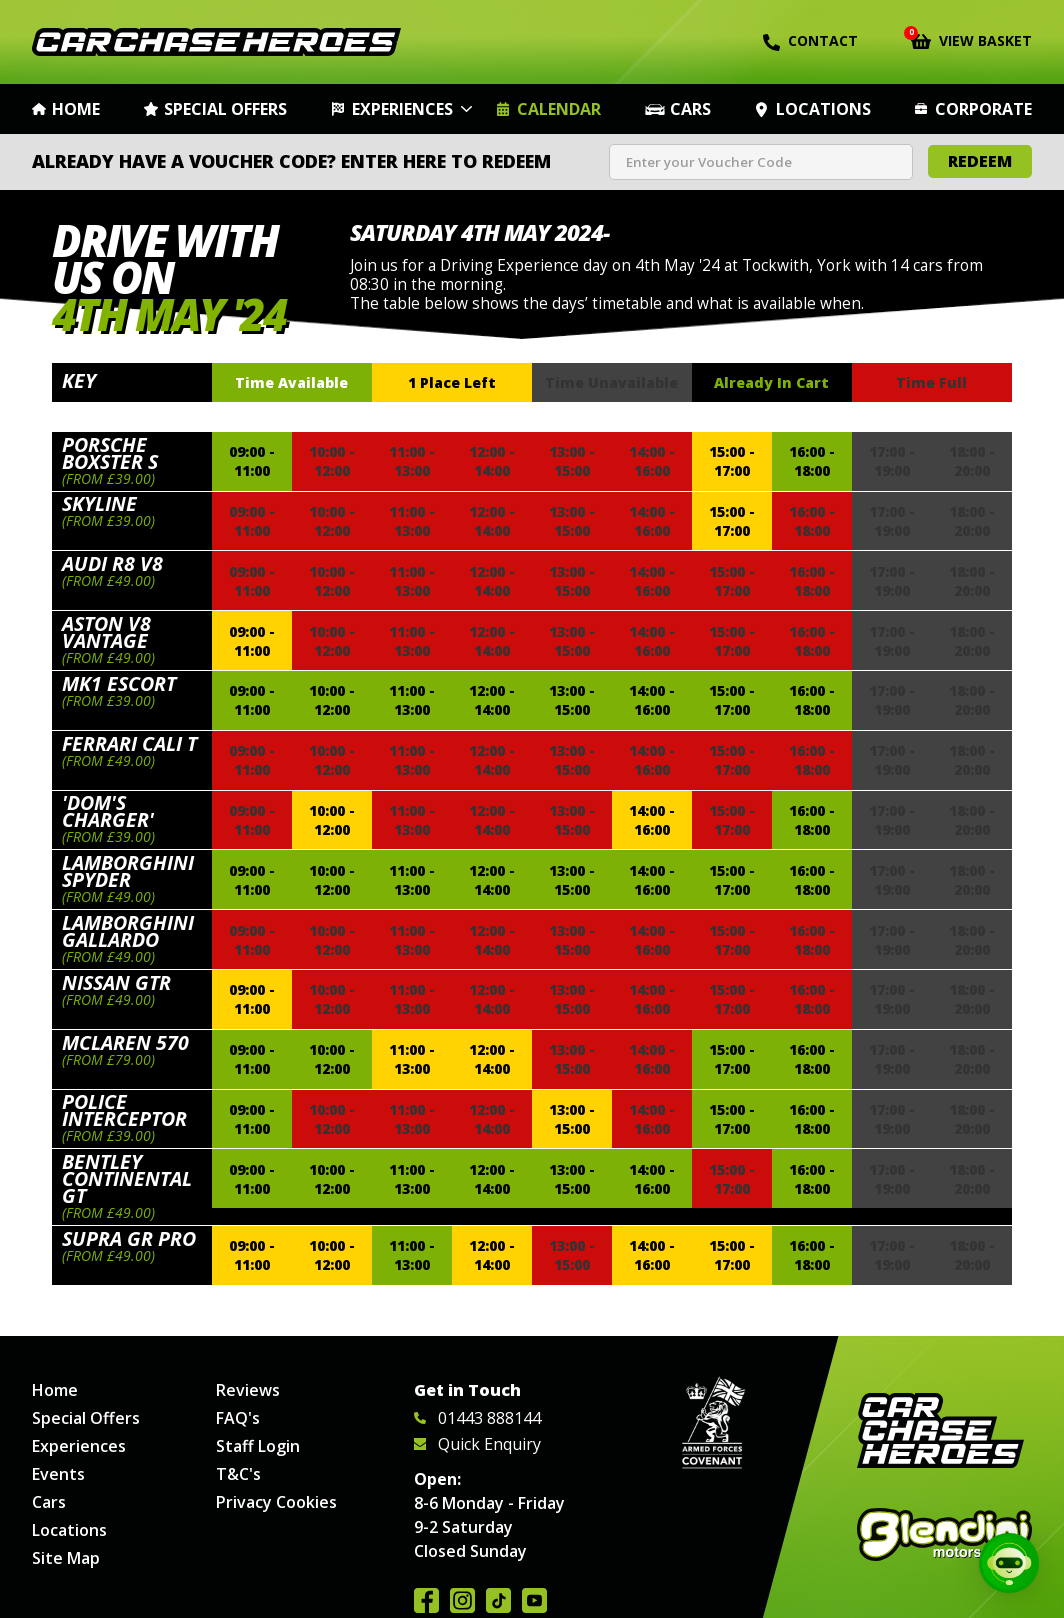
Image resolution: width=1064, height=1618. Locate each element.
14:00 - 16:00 (652, 700)
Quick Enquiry (477, 1444)
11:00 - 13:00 (412, 700)
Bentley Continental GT (127, 1178)
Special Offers (225, 109)
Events (58, 1474)
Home (76, 109)
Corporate (983, 109)
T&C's (238, 1474)
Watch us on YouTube (534, 1600)
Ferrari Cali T (129, 743)
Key (79, 380)
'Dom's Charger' (108, 811)
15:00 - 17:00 (732, 461)
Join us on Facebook (426, 1600)
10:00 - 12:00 (332, 700)
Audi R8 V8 (112, 563)
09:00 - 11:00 (252, 461)
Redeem (980, 161)
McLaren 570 (125, 1042)
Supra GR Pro (129, 1238)
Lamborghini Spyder (128, 871)
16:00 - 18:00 (812, 461)
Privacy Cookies (276, 1502)
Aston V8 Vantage (106, 632)
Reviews (248, 1390)
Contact (810, 41)
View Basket (971, 39)
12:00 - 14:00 (492, 700)
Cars (690, 109)
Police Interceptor (124, 1110)
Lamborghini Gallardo (128, 931)
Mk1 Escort (119, 683)
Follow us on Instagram (462, 1600)
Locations (823, 109)
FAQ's (238, 1418)
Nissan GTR (116, 982)
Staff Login (258, 1446)
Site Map (66, 1558)
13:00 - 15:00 (572, 700)
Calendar (559, 109)
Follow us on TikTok (498, 1600)
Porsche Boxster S (110, 453)
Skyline (99, 503)
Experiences (402, 109)
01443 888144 (477, 1418)
